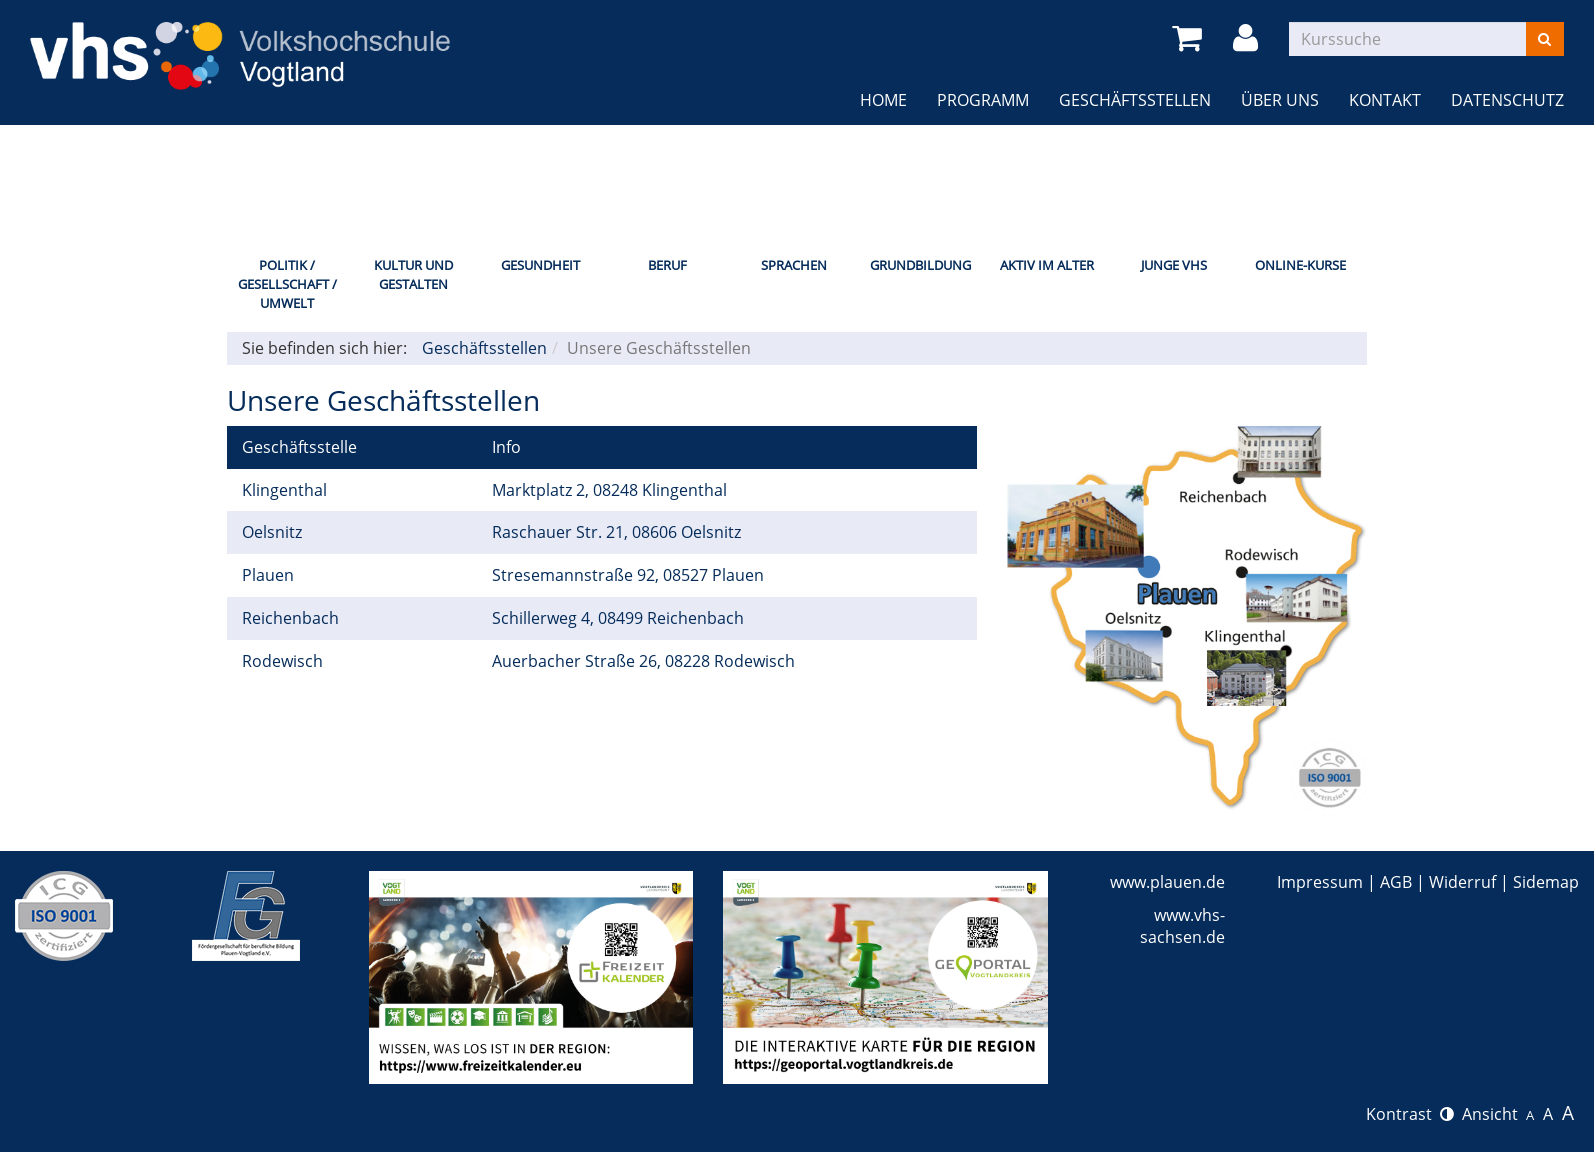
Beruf (667, 265)
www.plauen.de (1167, 882)
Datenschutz (1507, 100)
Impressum (1320, 882)
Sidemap (1546, 882)
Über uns (1280, 100)
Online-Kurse (1300, 265)
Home (883, 100)
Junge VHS (1174, 265)
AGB (1396, 882)
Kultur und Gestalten (413, 274)
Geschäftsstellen (1135, 100)
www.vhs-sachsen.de (1182, 926)
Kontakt (1385, 100)
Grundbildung (920, 265)
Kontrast (1410, 1114)
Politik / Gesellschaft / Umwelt (287, 283)
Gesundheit (540, 265)
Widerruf (1462, 882)
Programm (983, 100)
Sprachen (794, 265)
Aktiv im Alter (1047, 265)
